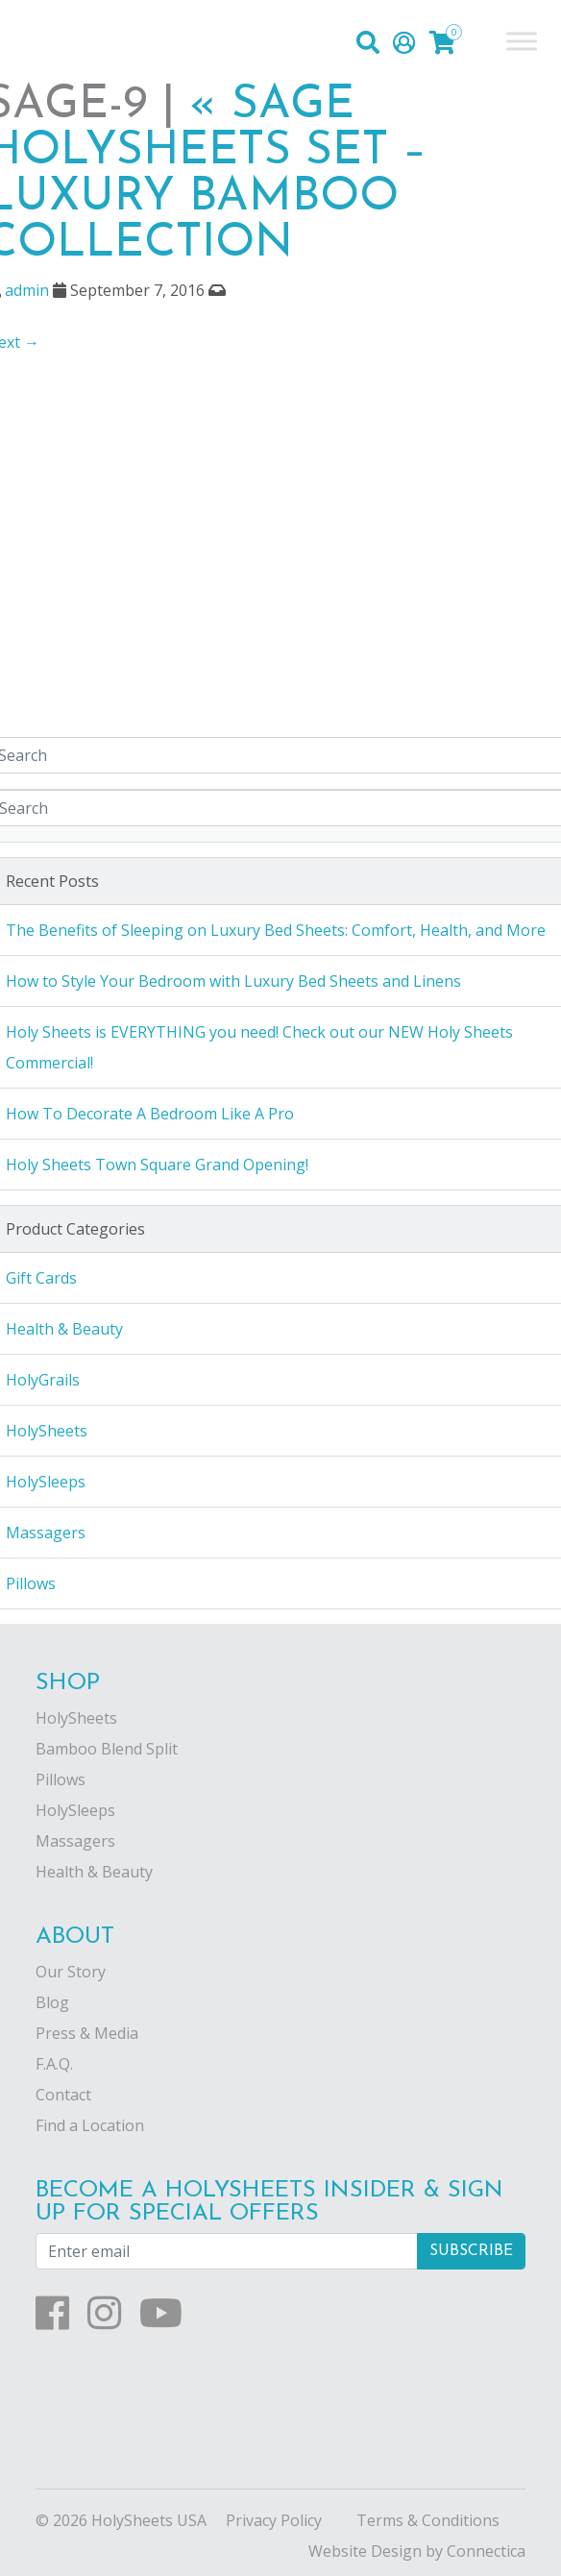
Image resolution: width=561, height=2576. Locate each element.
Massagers (75, 1841)
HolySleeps (75, 1810)
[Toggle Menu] (521, 41)
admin (27, 290)
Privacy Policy (274, 2520)
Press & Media (87, 2033)
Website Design (365, 2551)
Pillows (60, 1779)
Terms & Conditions (428, 2520)
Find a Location (90, 2125)
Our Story (71, 1971)
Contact (63, 2094)
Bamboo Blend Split (107, 1748)
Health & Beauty (94, 1871)
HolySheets (76, 1718)
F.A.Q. (54, 2063)
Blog (52, 2002)
